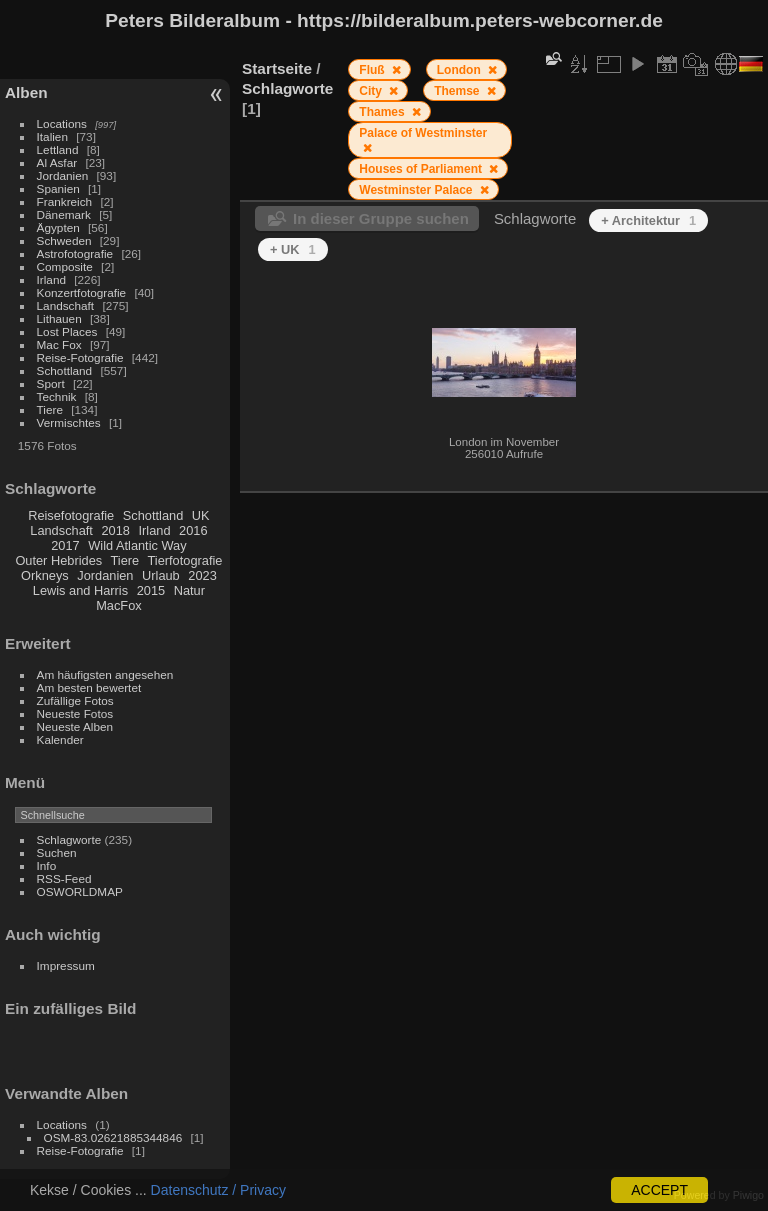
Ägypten (58, 227)
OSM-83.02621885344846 (113, 1137)
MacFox (119, 605)
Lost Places (67, 331)
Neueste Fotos (75, 713)
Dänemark (64, 214)
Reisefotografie (71, 515)
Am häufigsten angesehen (105, 674)
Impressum (66, 965)
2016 (193, 530)
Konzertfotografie (82, 292)
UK (201, 515)
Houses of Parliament (422, 169)
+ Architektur (648, 220)
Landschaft (66, 305)
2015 (151, 590)
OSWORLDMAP (80, 891)
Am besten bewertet (89, 687)
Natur (189, 590)
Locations (62, 123)
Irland (51, 279)
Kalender (60, 739)
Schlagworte (69, 839)
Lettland (58, 149)
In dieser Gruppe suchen (381, 218)
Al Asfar (57, 162)
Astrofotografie (75, 253)
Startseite (277, 68)
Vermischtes (69, 422)
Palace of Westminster (423, 133)
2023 (202, 575)
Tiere (50, 409)
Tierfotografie (185, 560)
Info (47, 865)
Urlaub (161, 575)
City (372, 91)
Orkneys (45, 575)
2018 (115, 530)
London (460, 70)
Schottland (65, 370)
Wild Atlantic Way (137, 545)
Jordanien (63, 175)
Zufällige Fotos (75, 700)
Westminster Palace (417, 190)
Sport (51, 383)
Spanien (58, 188)
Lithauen (59, 318)
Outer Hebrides (58, 560)
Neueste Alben (75, 726)
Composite (65, 266)
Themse (458, 91)
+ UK (293, 249)
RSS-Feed (64, 878)
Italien (52, 136)
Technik (57, 396)
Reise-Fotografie (80, 357)
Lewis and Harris (80, 590)
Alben (26, 92)
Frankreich (65, 201)
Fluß (373, 70)
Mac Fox (59, 344)
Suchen (57, 852)
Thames (383, 112)
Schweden (64, 240)
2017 (65, 545)
